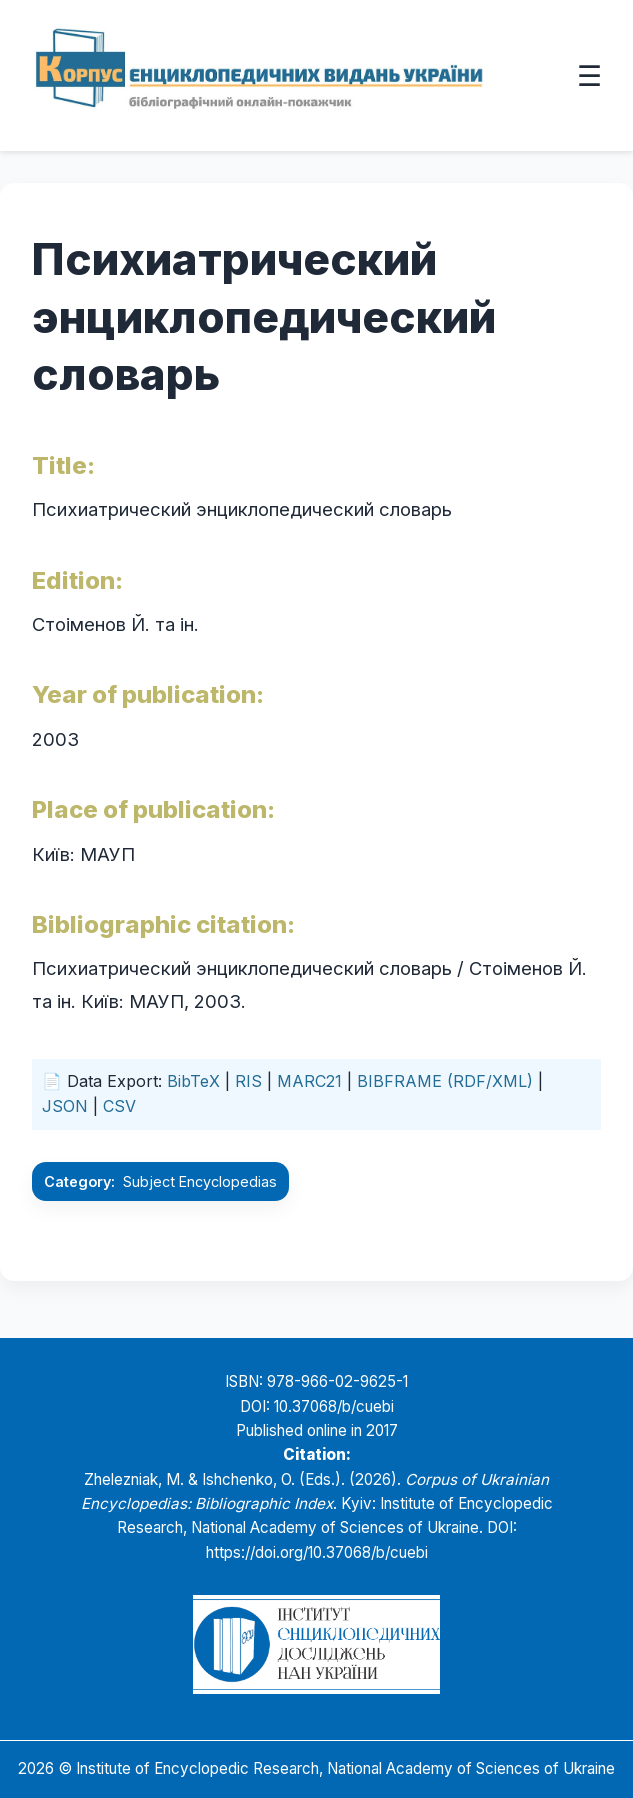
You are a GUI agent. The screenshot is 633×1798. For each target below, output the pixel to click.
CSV (119, 1106)
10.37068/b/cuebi (334, 1406)
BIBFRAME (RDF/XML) (445, 1081)
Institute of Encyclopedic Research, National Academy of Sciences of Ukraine (345, 1768)
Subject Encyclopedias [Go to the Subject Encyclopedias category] (200, 1181)
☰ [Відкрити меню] (589, 75)
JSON (65, 1106)
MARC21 (309, 1081)
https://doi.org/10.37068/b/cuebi (317, 1552)
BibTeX (193, 1081)
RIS (248, 1081)
